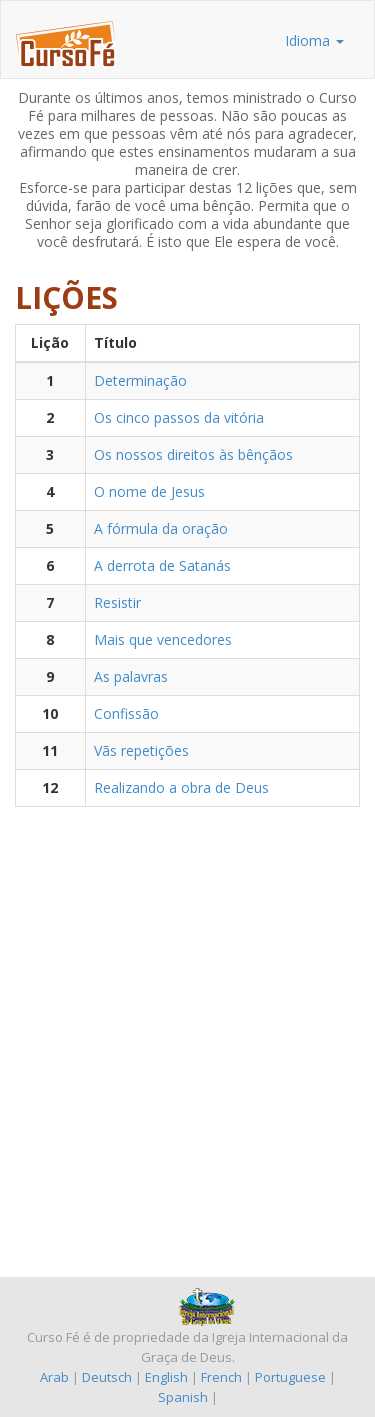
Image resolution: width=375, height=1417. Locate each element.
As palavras (131, 676)
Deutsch (107, 1377)
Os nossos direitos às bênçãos (193, 454)
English (166, 1377)
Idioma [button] (314, 40)
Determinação (140, 380)
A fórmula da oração (161, 528)
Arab (54, 1377)
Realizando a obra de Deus (181, 787)
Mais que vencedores (163, 639)
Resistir (117, 602)
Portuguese (290, 1377)
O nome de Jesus (149, 491)
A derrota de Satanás (162, 565)
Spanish (183, 1397)
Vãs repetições (141, 750)
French (221, 1377)
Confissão (126, 713)
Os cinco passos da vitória (179, 417)
